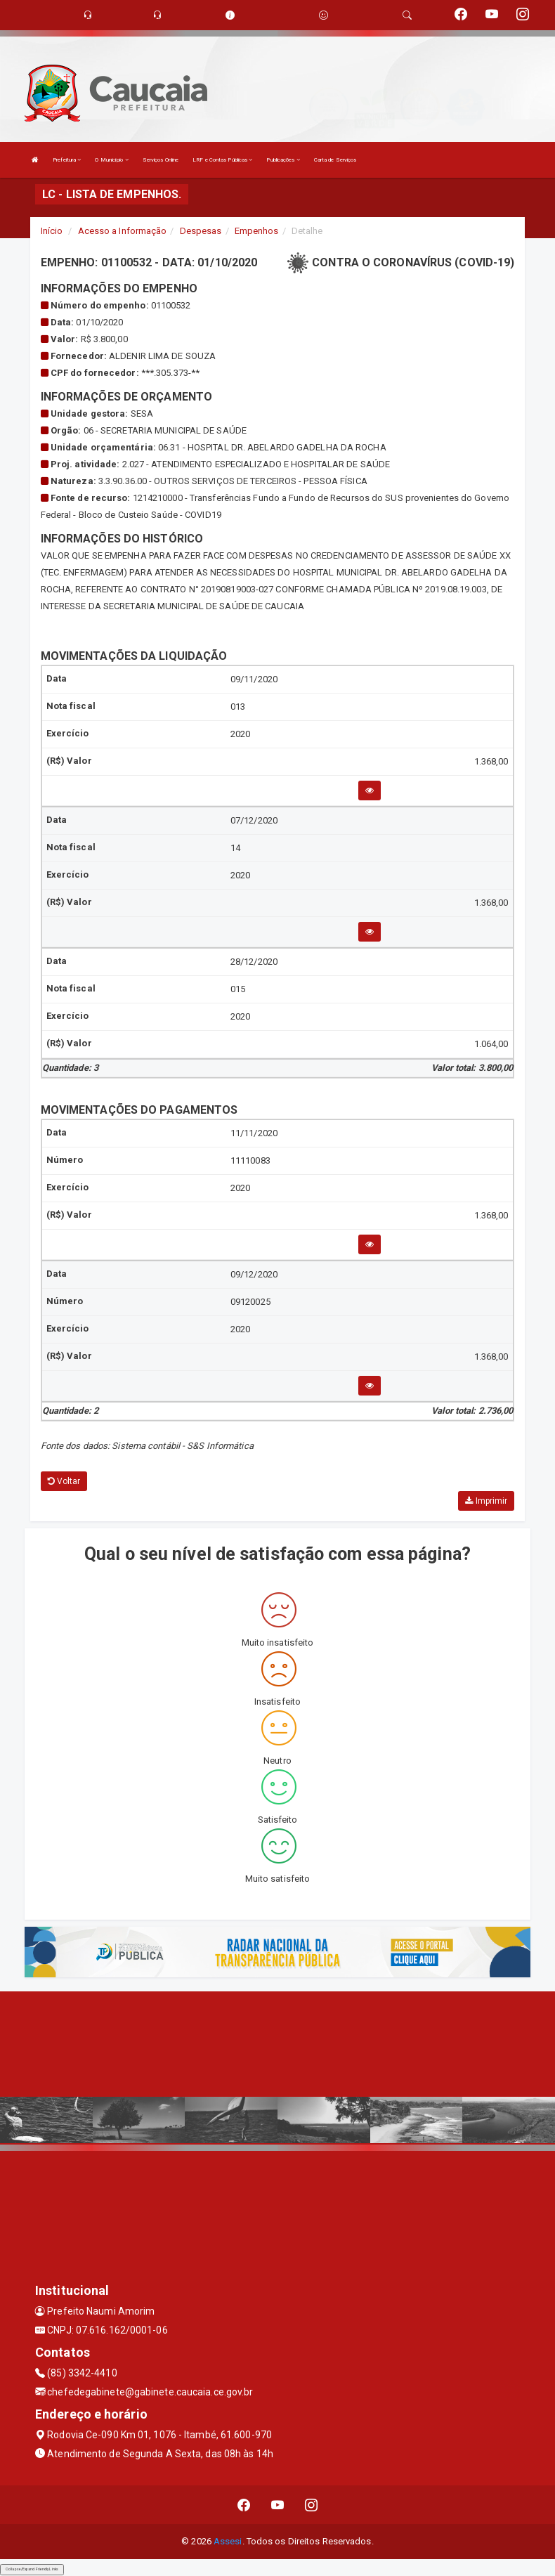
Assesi (228, 2541)
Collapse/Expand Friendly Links (32, 2569)
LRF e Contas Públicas (222, 160)
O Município (111, 160)
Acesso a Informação (122, 231)
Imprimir (486, 1501)
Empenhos (257, 231)
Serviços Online (161, 160)
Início (52, 231)
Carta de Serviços (335, 160)
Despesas (201, 231)
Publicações (282, 160)
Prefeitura (67, 160)
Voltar (64, 1481)
